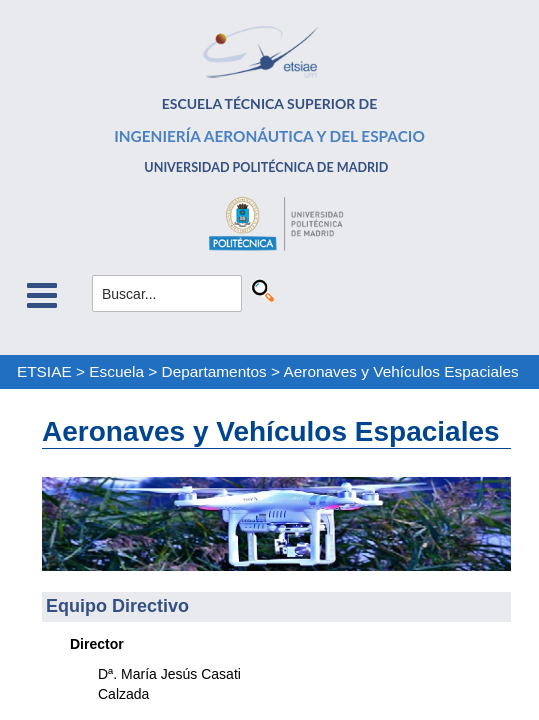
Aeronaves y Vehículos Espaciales (400, 371)
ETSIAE (44, 371)
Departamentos (214, 371)
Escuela (116, 371)
